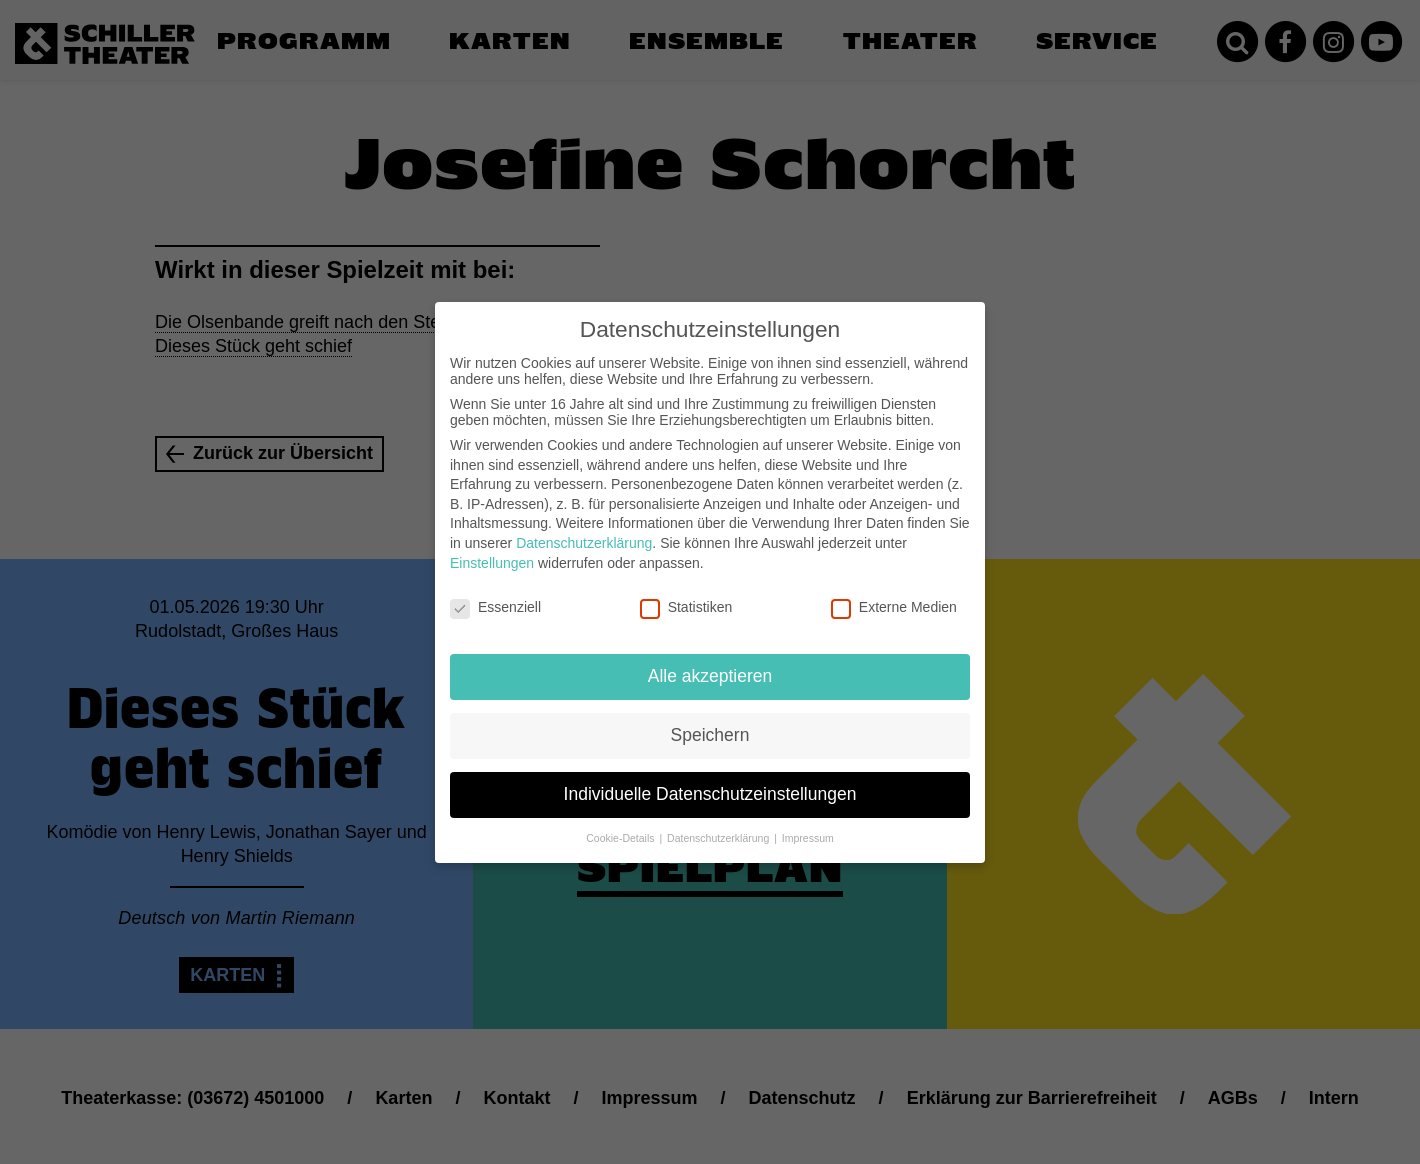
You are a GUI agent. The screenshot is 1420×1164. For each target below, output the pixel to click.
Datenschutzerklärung (584, 529)
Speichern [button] (710, 721)
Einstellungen (492, 549)
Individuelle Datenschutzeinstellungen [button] (710, 780)
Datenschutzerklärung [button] (719, 824)
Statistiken (686, 594)
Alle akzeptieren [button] (710, 662)
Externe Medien (894, 594)
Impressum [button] (808, 824)
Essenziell (495, 594)
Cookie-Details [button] (621, 824)
